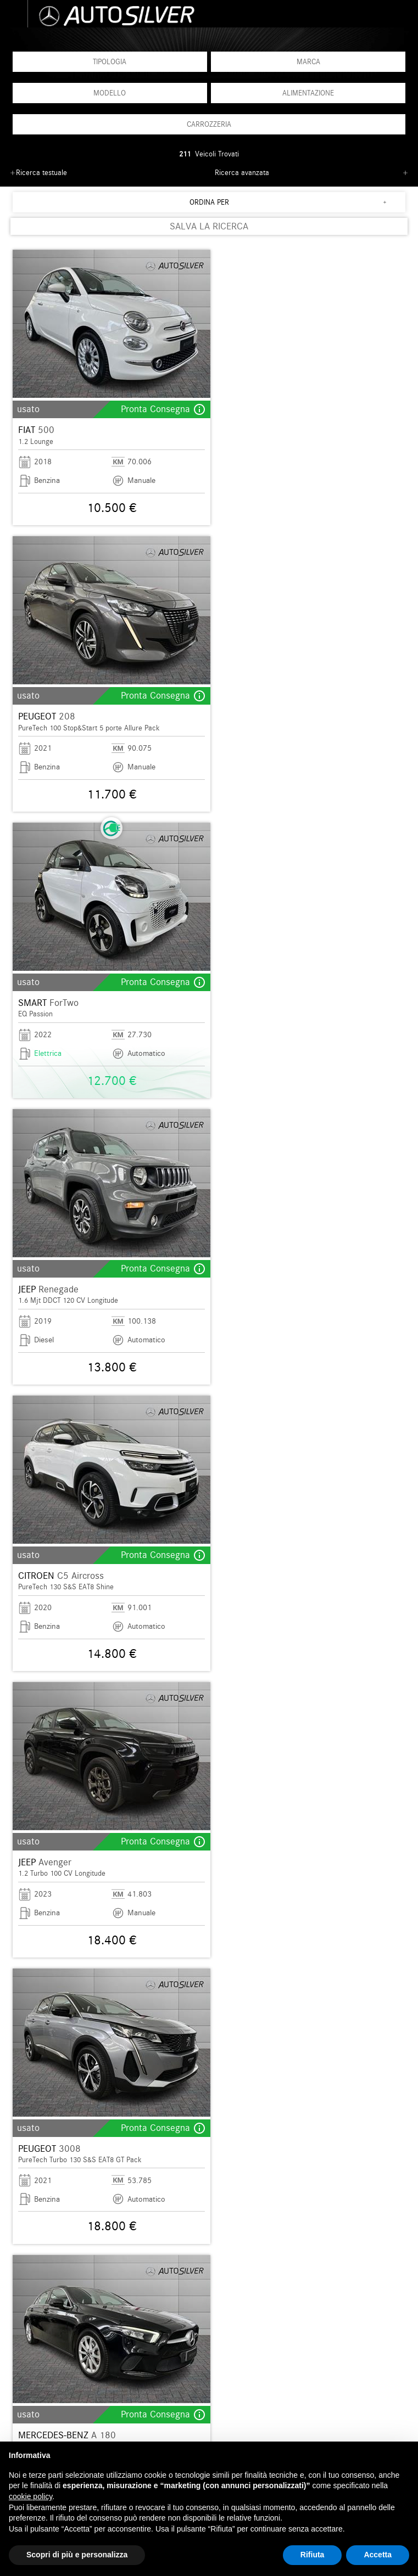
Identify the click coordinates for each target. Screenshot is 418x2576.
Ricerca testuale (41, 172)
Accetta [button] (378, 2554)
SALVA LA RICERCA (209, 226)
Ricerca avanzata (242, 172)
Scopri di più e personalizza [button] (76, 2554)
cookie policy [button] (30, 2496)
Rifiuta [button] (312, 2554)
